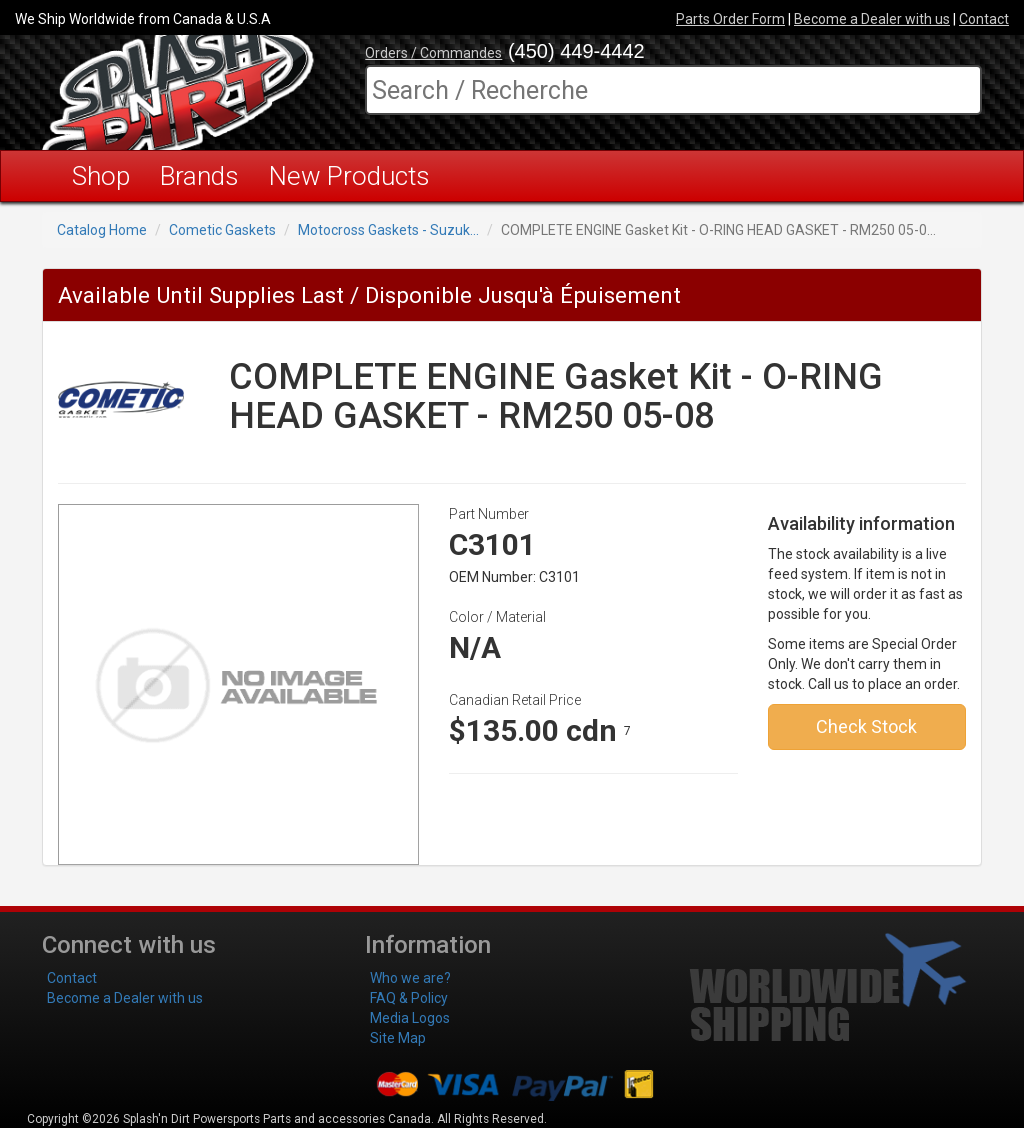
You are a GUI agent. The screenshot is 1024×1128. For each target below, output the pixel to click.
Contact (984, 19)
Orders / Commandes (433, 53)
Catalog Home (102, 230)
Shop (101, 176)
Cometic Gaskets (222, 230)
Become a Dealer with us (872, 19)
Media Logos (410, 1018)
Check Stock (866, 726)
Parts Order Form (730, 19)
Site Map (398, 1038)
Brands (199, 176)
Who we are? (410, 978)
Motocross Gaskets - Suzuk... (388, 230)
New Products (349, 176)
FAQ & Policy (409, 998)
